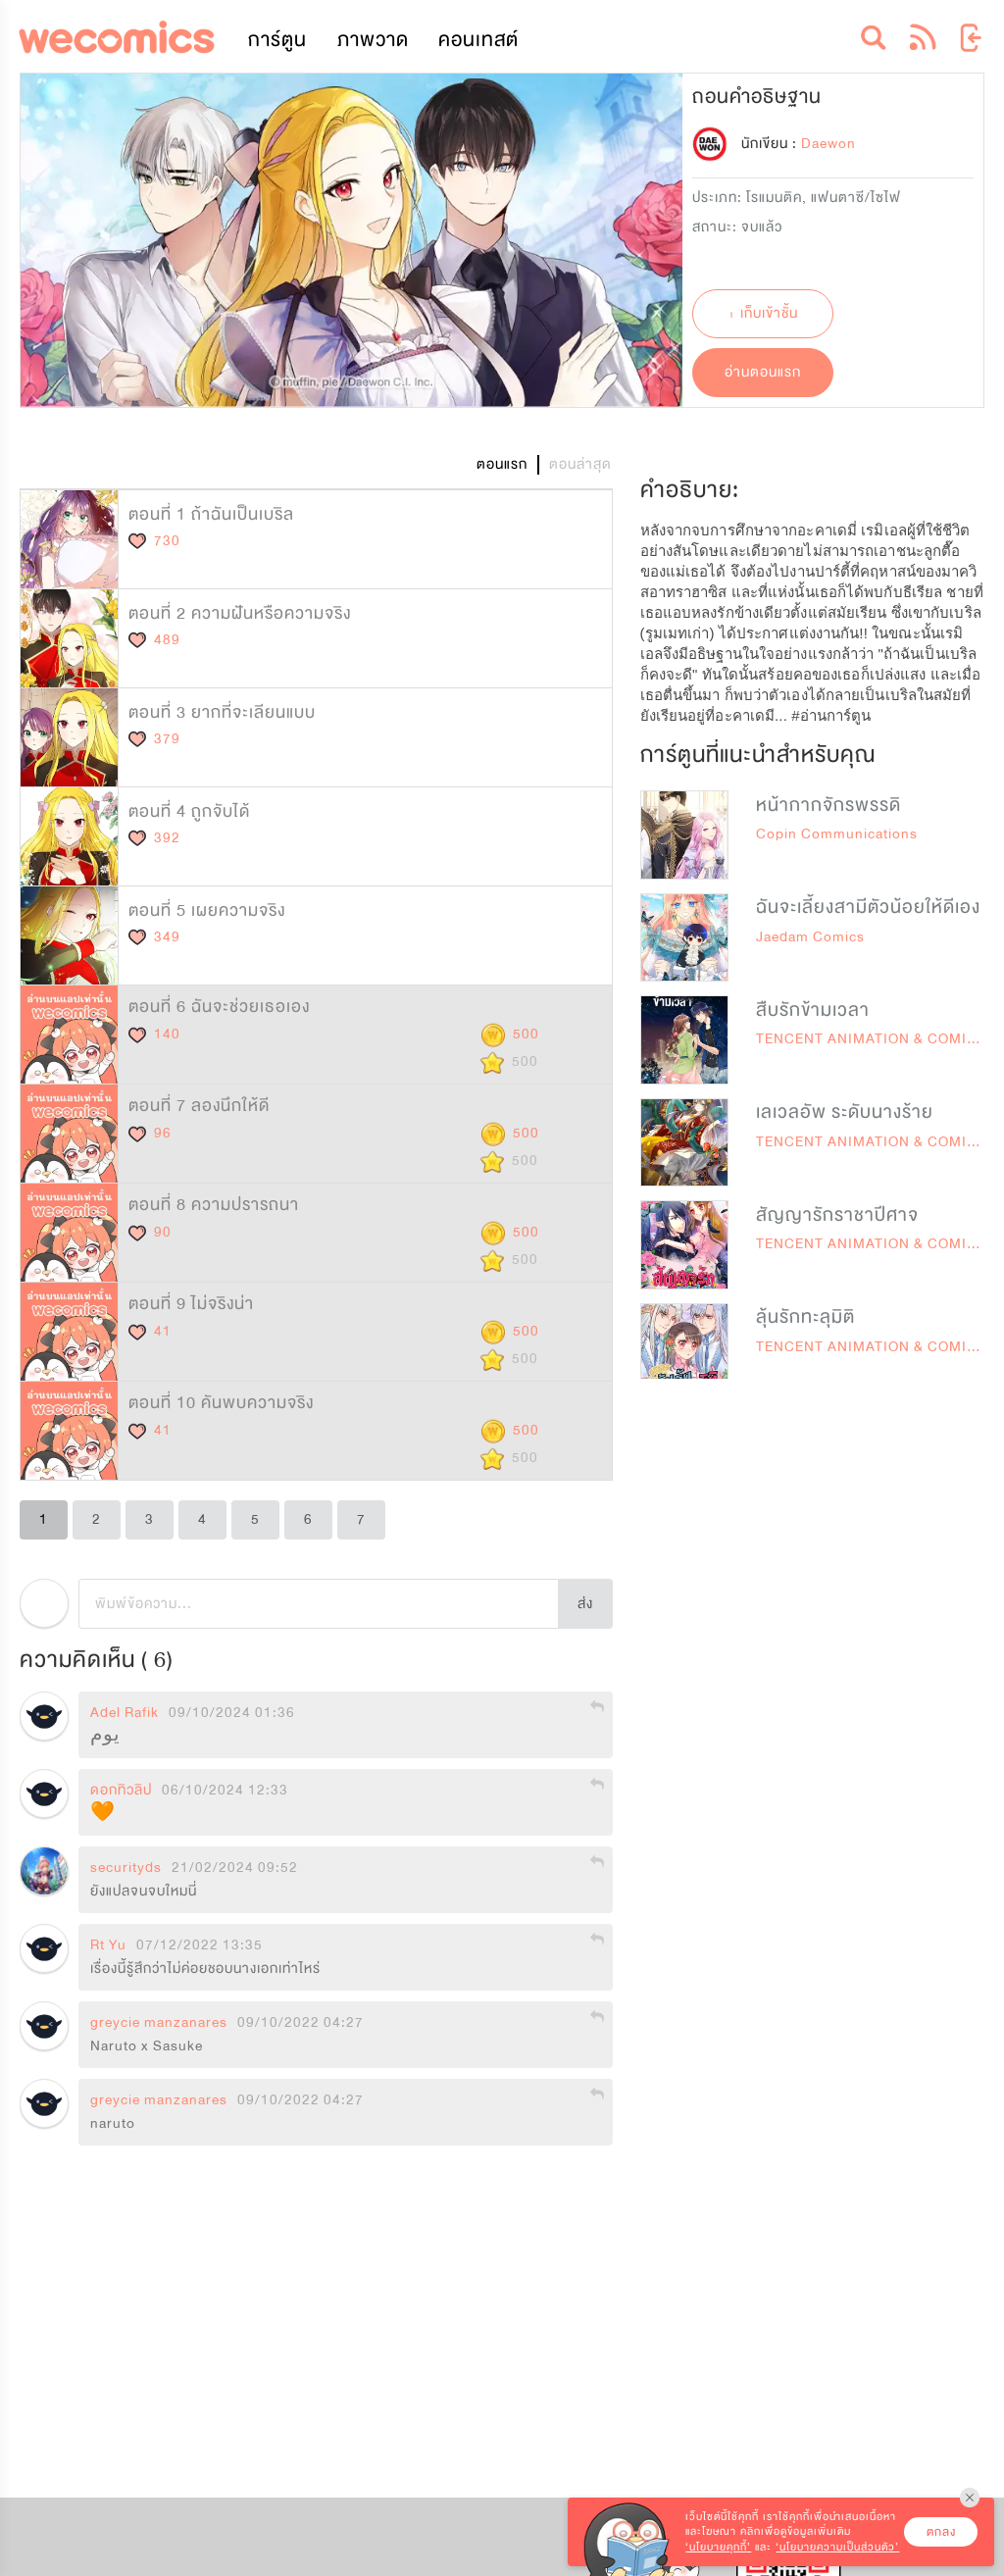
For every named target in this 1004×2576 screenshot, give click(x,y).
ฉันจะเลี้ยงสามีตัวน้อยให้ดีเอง (868, 907)
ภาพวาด (373, 40)
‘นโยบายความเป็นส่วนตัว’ (837, 2547)
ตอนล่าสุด (580, 464)
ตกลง (941, 2532)
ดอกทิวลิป (121, 1790)
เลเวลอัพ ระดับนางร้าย (844, 1112)
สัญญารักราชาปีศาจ (837, 1215)
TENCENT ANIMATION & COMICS (871, 1039)
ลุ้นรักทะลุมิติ (805, 1317)
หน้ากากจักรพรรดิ (828, 805)
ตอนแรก (502, 464)
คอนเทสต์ (478, 40)
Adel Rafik (124, 1713)
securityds (126, 1868)
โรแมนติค (774, 197)
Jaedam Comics (810, 937)
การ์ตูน (277, 40)
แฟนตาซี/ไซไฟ (856, 197)
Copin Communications (837, 834)
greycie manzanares (158, 2023)
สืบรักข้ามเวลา (813, 1010)
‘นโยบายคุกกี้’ (718, 2547)
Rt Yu (108, 1945)
